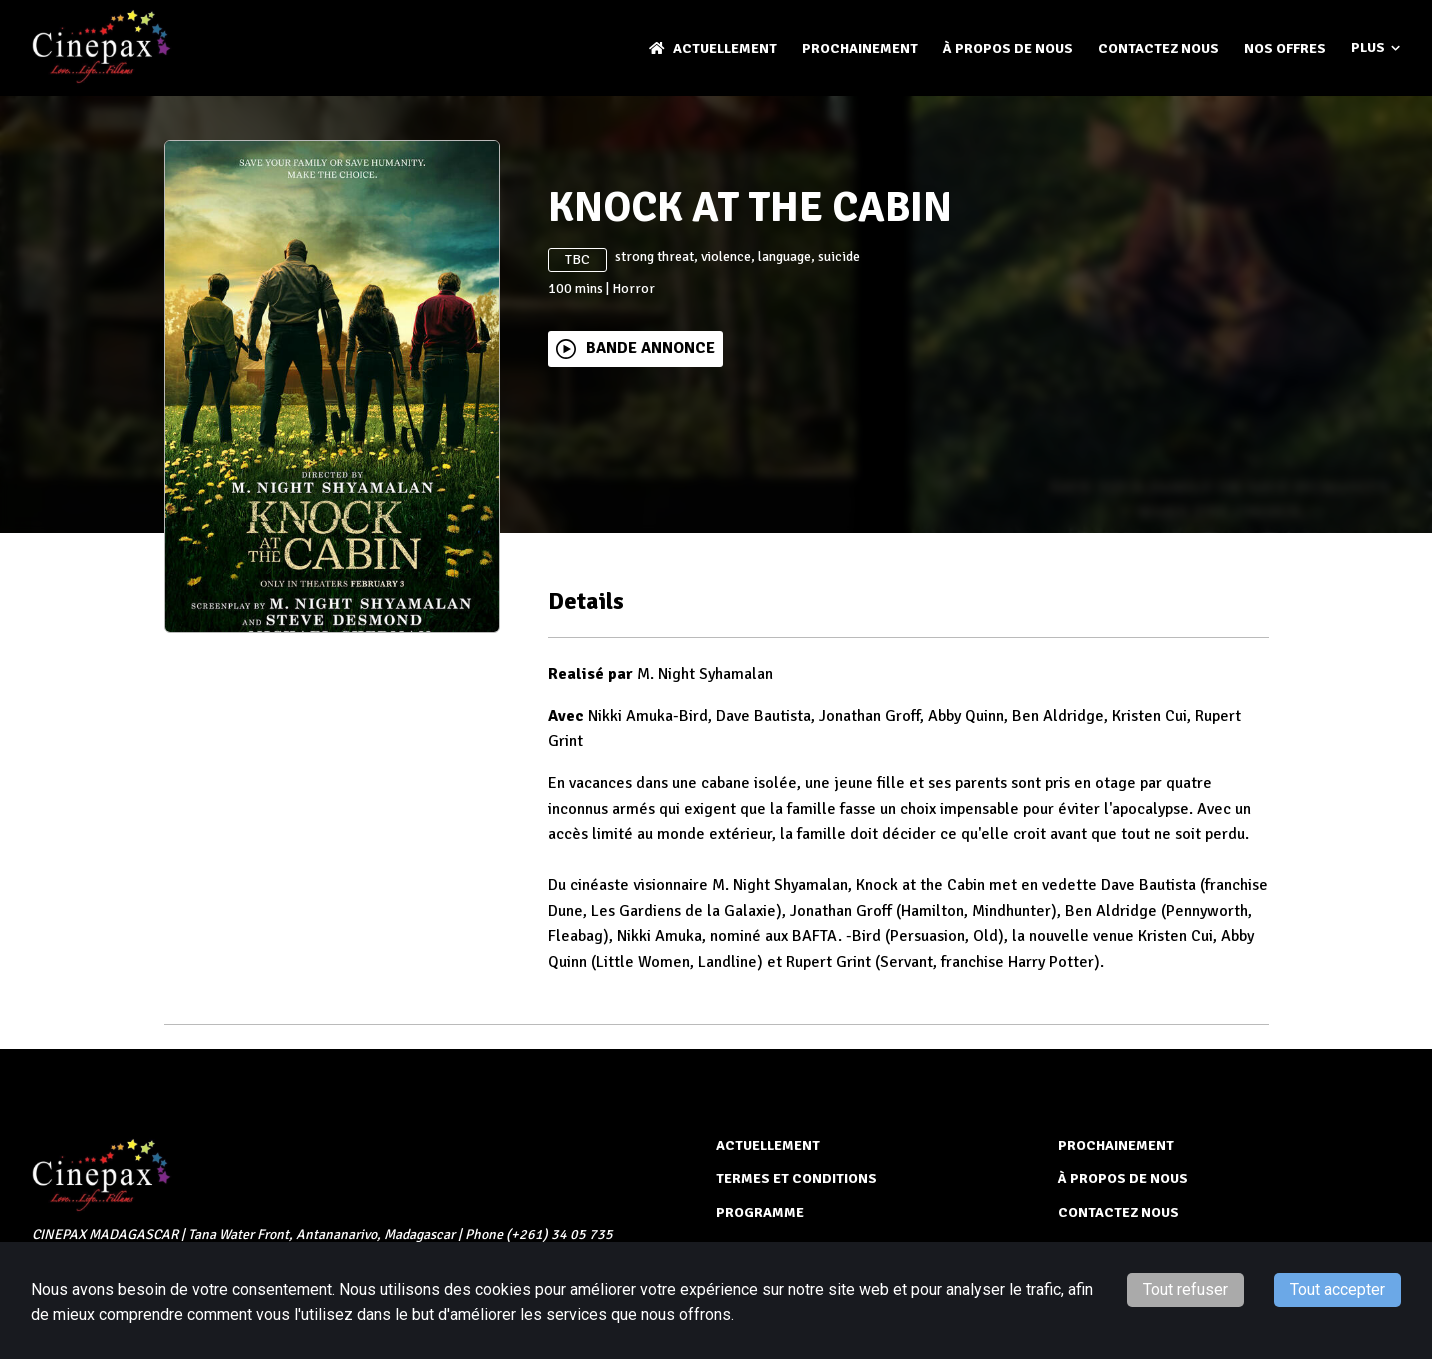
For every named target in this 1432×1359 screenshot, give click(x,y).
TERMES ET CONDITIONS (796, 1178)
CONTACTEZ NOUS (1158, 48)
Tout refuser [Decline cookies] (1185, 1289)
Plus (1375, 48)
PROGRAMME (760, 1212)
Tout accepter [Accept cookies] (1337, 1289)
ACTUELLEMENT (713, 48)
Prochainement (860, 48)
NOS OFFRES (1285, 48)
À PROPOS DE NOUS (1008, 48)
